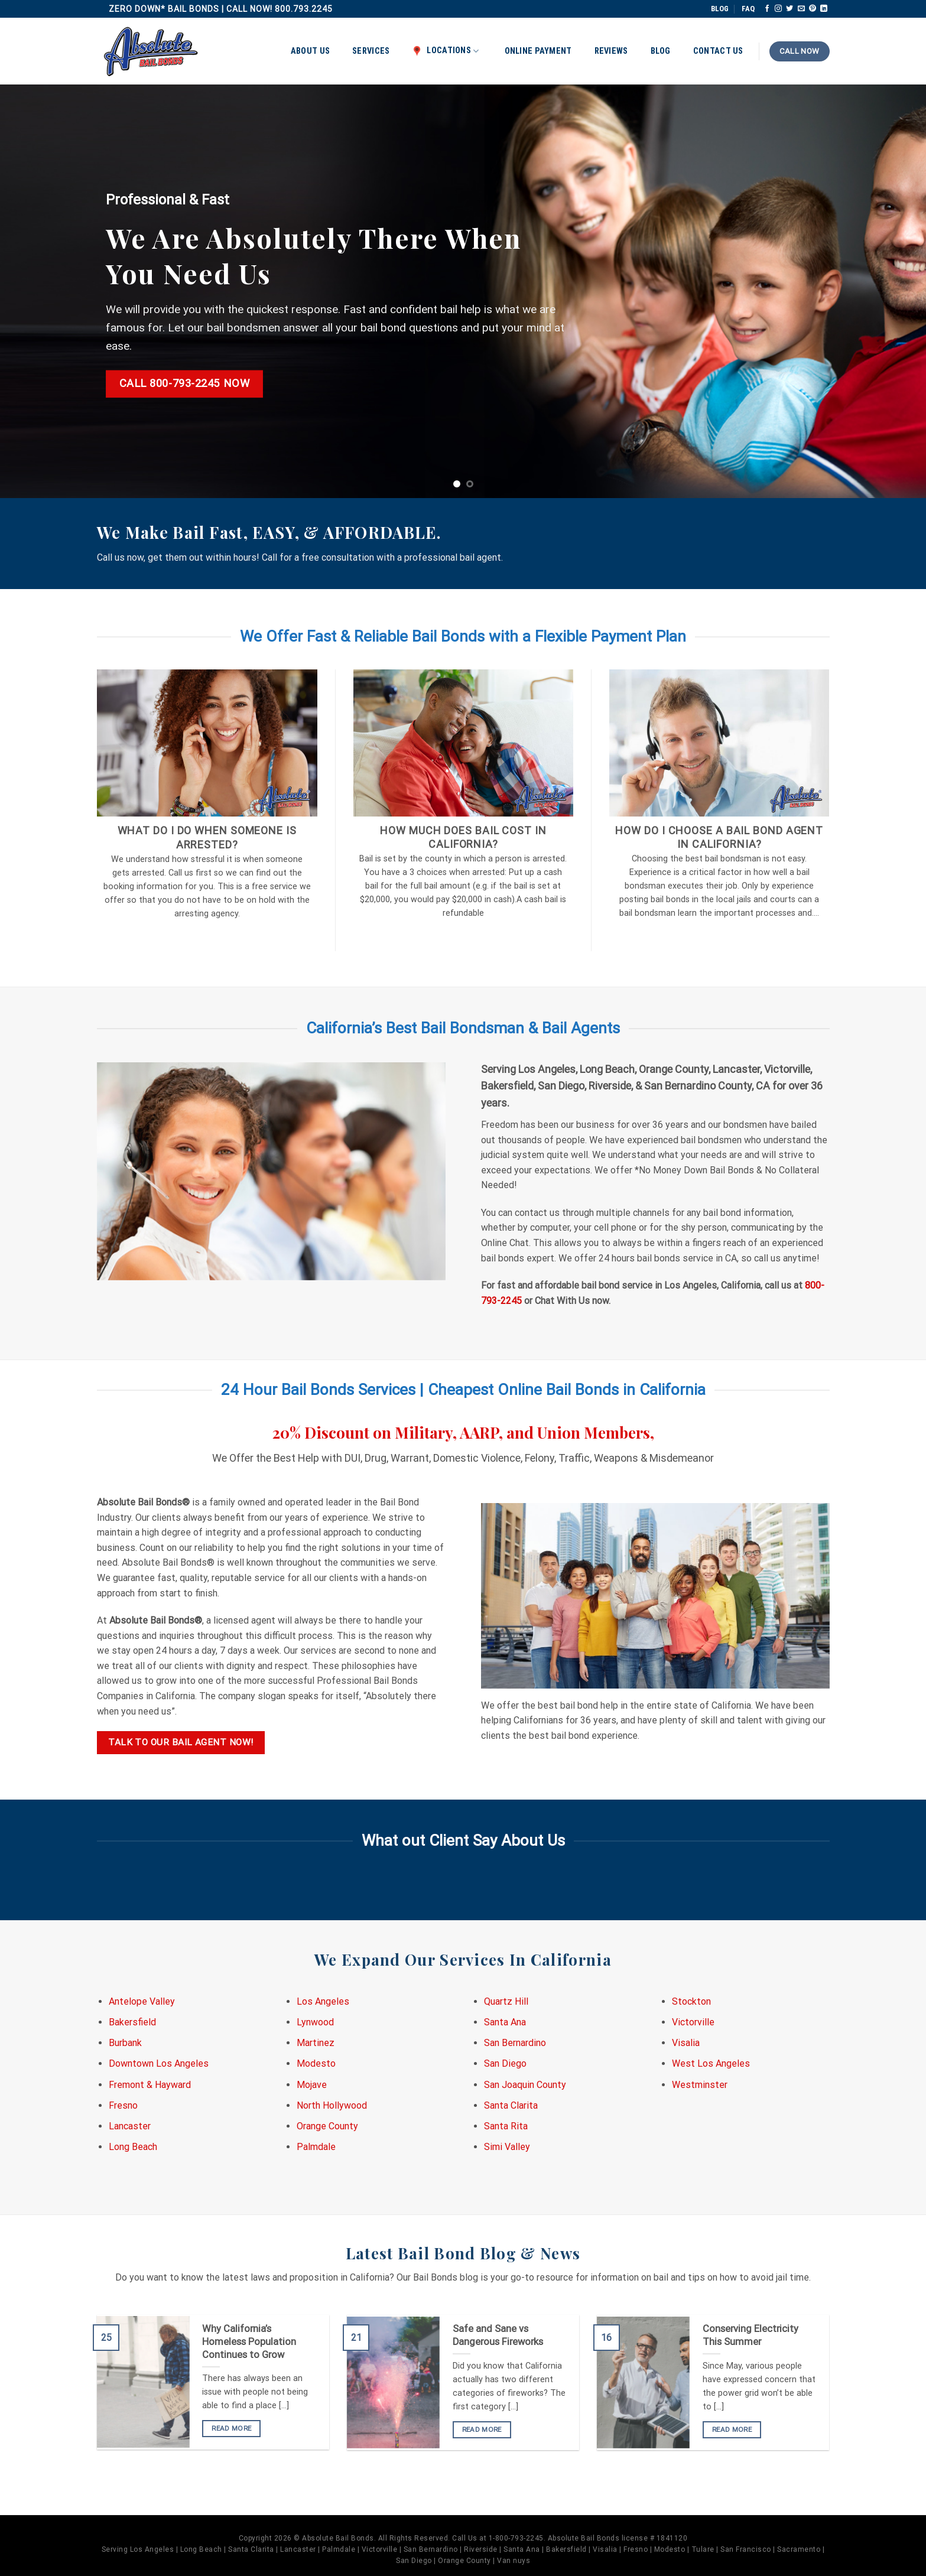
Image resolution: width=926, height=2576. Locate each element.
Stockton (691, 2001)
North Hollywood (332, 2105)
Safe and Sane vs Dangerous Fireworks (498, 2335)
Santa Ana (505, 2022)
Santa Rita (506, 2126)
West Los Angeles (711, 2063)
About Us (310, 51)
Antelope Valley (142, 2001)
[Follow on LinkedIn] (823, 9)
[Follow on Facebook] (767, 9)
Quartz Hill (506, 2001)
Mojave (312, 2084)
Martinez (315, 2042)
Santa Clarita (511, 2105)
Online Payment (538, 51)
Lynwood (315, 2022)
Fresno (123, 2105)
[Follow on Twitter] (789, 9)
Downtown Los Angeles (159, 2063)
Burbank (125, 2042)
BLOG (720, 8)
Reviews (611, 51)
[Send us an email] (801, 9)
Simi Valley (507, 2146)
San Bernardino (515, 2042)
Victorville (693, 2022)
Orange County (327, 2126)
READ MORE (231, 2428)
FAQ (748, 8)
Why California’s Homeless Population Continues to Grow (249, 2341)
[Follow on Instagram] (778, 9)
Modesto (316, 2063)
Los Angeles (323, 2001)
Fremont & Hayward (150, 2084)
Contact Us (718, 51)
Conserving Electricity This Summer (750, 2335)
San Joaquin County (525, 2084)
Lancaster (130, 2126)
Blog (661, 51)
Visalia (686, 2042)
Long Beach (133, 2146)
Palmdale (316, 2146)
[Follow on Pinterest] (812, 9)
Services (370, 51)
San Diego (505, 2063)
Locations (445, 51)
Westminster (699, 2084)
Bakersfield (132, 2022)
